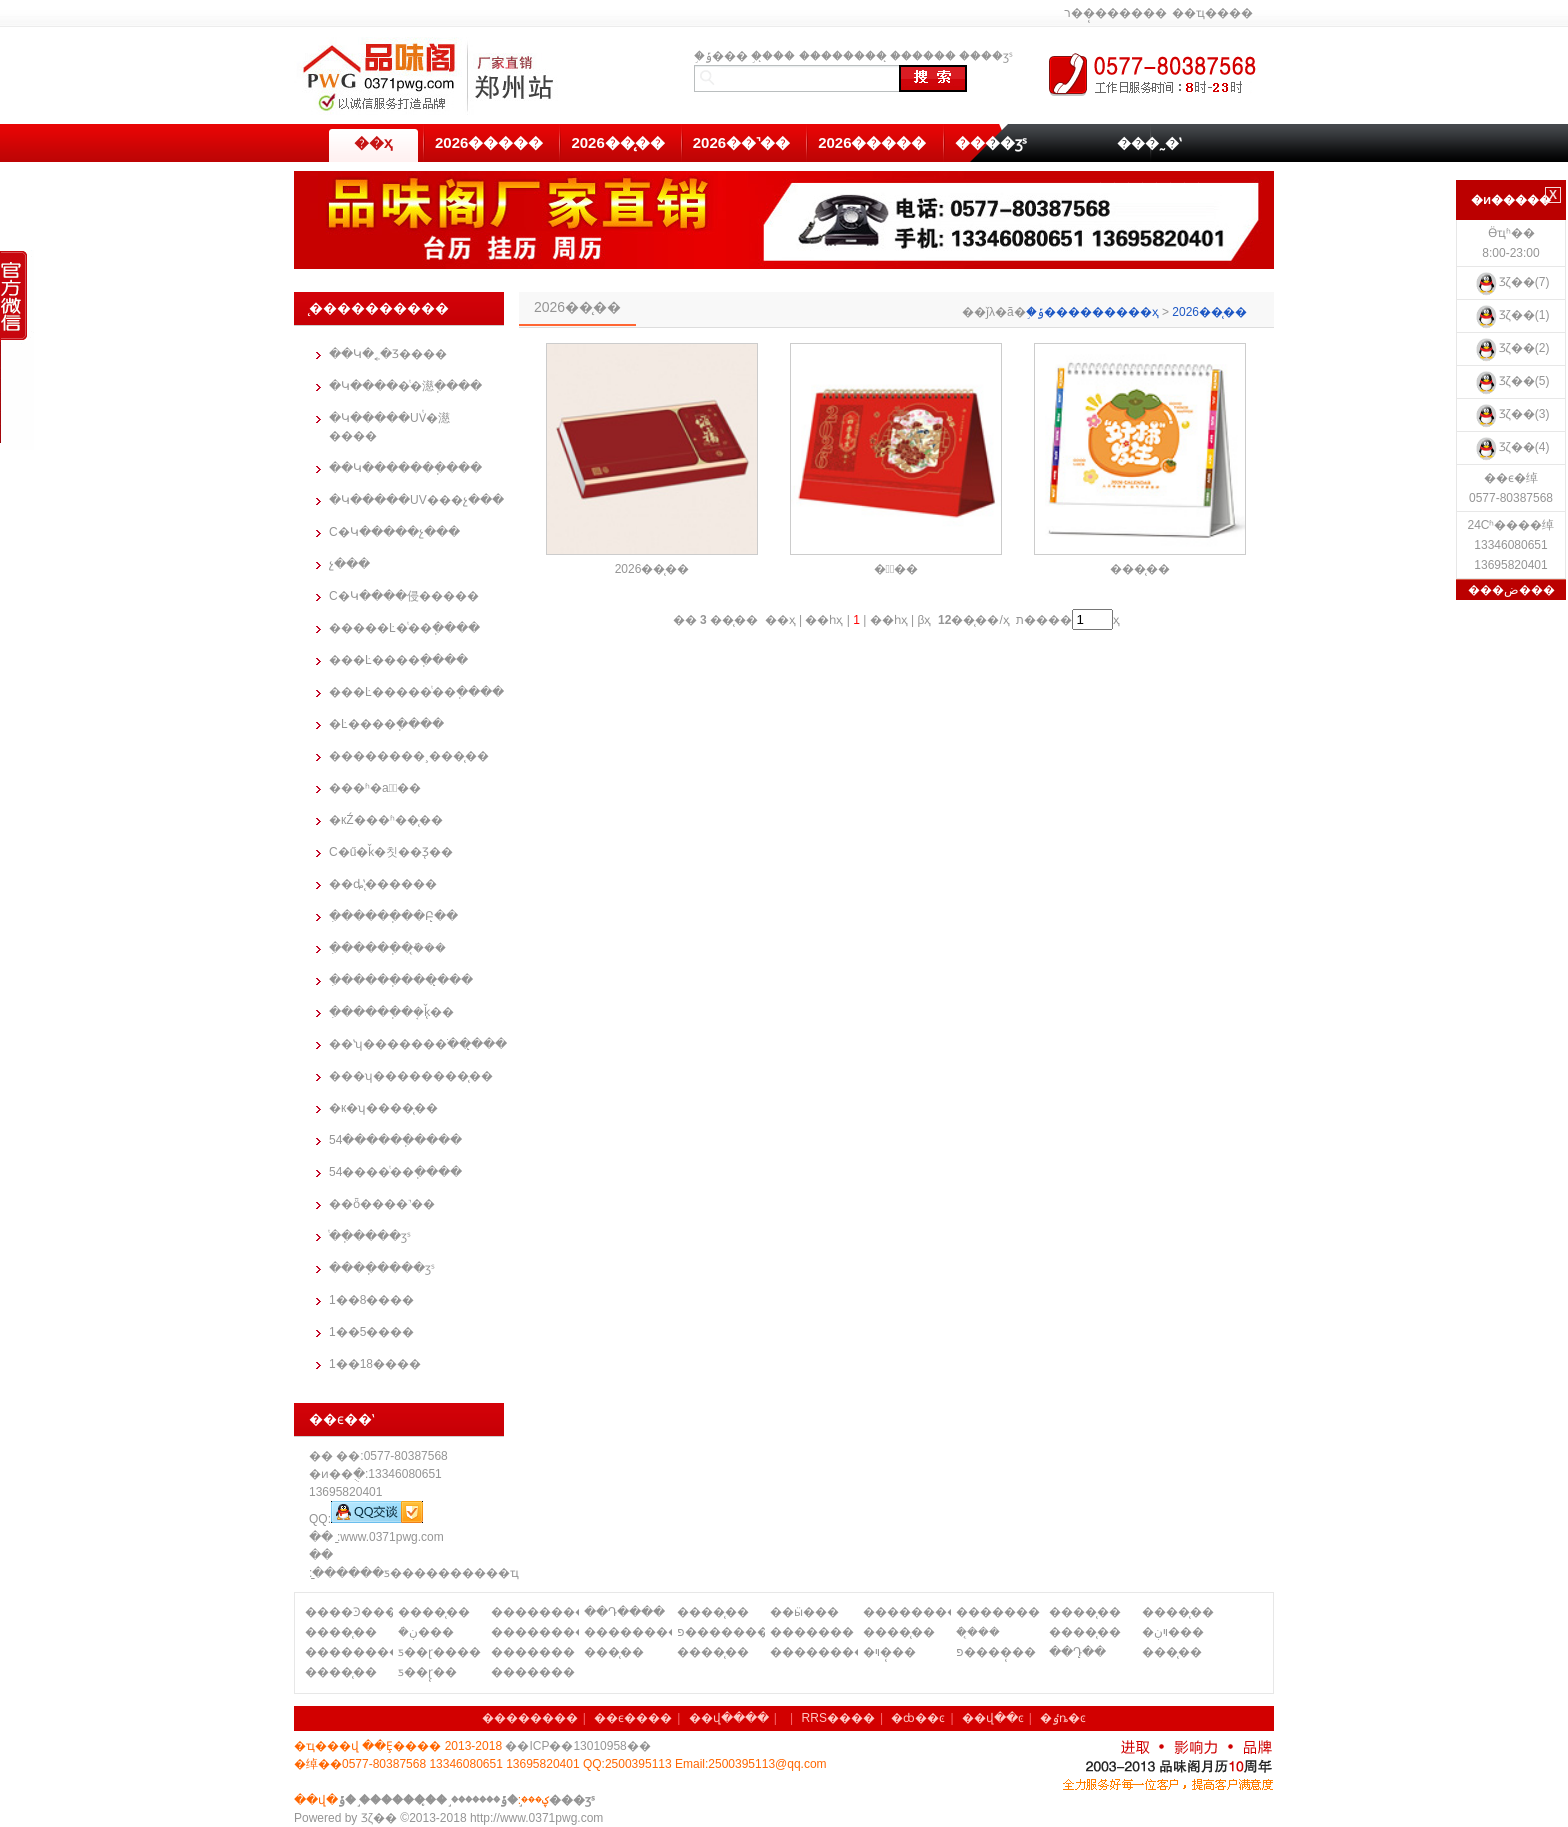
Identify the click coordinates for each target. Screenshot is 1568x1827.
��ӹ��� (804, 1612)
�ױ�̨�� (889, 1652)
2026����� (489, 142)
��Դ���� (624, 1612)
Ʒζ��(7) (1511, 282)
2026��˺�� (741, 142)
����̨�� (434, 1612)
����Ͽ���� (349, 1612)
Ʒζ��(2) (1511, 348)
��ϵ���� (633, 1718)
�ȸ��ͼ (918, 1718)
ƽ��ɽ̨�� (427, 1672)
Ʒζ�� (379, 1818)
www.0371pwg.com (391, 1537)
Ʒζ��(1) (1511, 315)
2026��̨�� (617, 142)
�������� (843, 56)
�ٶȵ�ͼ (1063, 1718)
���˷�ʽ (1149, 143)
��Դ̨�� (1077, 1652)
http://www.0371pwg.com (536, 1818)
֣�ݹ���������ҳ (1092, 312)
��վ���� (729, 1718)
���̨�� (1140, 569)
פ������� (721, 1632)
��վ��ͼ (993, 1718)
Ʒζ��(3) (1511, 414)
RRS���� (838, 1718)
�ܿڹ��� (426, 1632)
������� (998, 1612)
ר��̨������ (1115, 13)
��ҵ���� (1212, 13)
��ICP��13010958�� (577, 1746)
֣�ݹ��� (721, 56)
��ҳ (373, 142)
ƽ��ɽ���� (439, 1652)
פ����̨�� (996, 1652)
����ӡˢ (986, 56)
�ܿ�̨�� (978, 1632)
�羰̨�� (896, 569)
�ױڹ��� (1173, 1632)
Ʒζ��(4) (1511, 447)
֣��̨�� (773, 56)
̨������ (923, 56)
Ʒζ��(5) (1511, 381)
